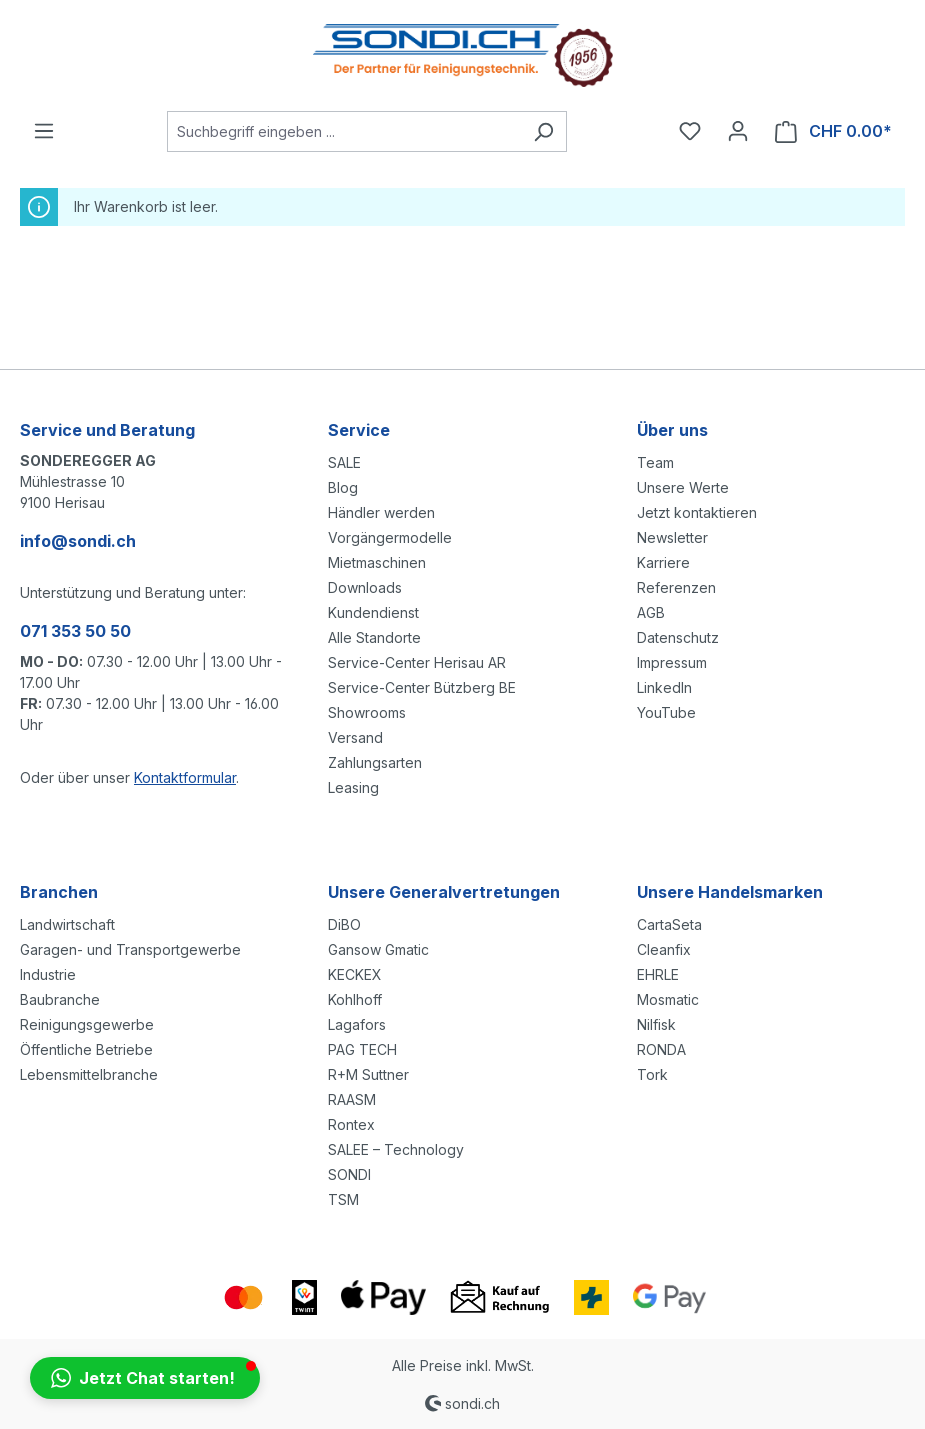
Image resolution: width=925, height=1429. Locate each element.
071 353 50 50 (75, 631)
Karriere (663, 562)
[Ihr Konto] (738, 131)
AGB (651, 612)
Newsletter (672, 537)
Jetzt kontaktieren (697, 512)
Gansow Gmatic (378, 949)
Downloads (365, 587)
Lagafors (357, 1024)
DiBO (344, 924)
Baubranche (60, 999)
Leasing (353, 787)
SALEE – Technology (396, 1149)
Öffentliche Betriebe (86, 1049)
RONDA (661, 1049)
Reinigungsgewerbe (87, 1024)
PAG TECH (362, 1049)
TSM (343, 1199)
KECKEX (355, 974)
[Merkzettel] (690, 131)
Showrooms (367, 712)
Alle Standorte (374, 637)
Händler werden (381, 512)
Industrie (48, 974)
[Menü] (44, 131)
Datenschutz (678, 637)
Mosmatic (668, 999)
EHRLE (658, 974)
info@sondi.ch (78, 541)
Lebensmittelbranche (89, 1074)
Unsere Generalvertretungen (444, 892)
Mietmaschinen (377, 562)
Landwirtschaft (67, 924)
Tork (652, 1074)
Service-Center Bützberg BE (422, 687)
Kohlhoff (355, 999)
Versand (355, 737)
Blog (343, 487)
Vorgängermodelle (390, 537)
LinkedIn (664, 687)
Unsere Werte (683, 487)
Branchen (59, 892)
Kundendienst (373, 612)
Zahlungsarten (375, 762)
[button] (145, 1378)
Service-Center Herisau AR (417, 662)
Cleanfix (664, 949)
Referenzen (676, 587)
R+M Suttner (368, 1074)
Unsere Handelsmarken (730, 892)
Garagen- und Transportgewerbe (130, 949)
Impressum (672, 662)
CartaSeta (669, 924)
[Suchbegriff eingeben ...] (344, 131)
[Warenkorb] (833, 131)
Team (655, 462)
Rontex (351, 1124)
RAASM (352, 1099)
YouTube (666, 712)
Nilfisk (656, 1024)
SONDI (349, 1174)
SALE (344, 462)
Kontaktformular (185, 777)
